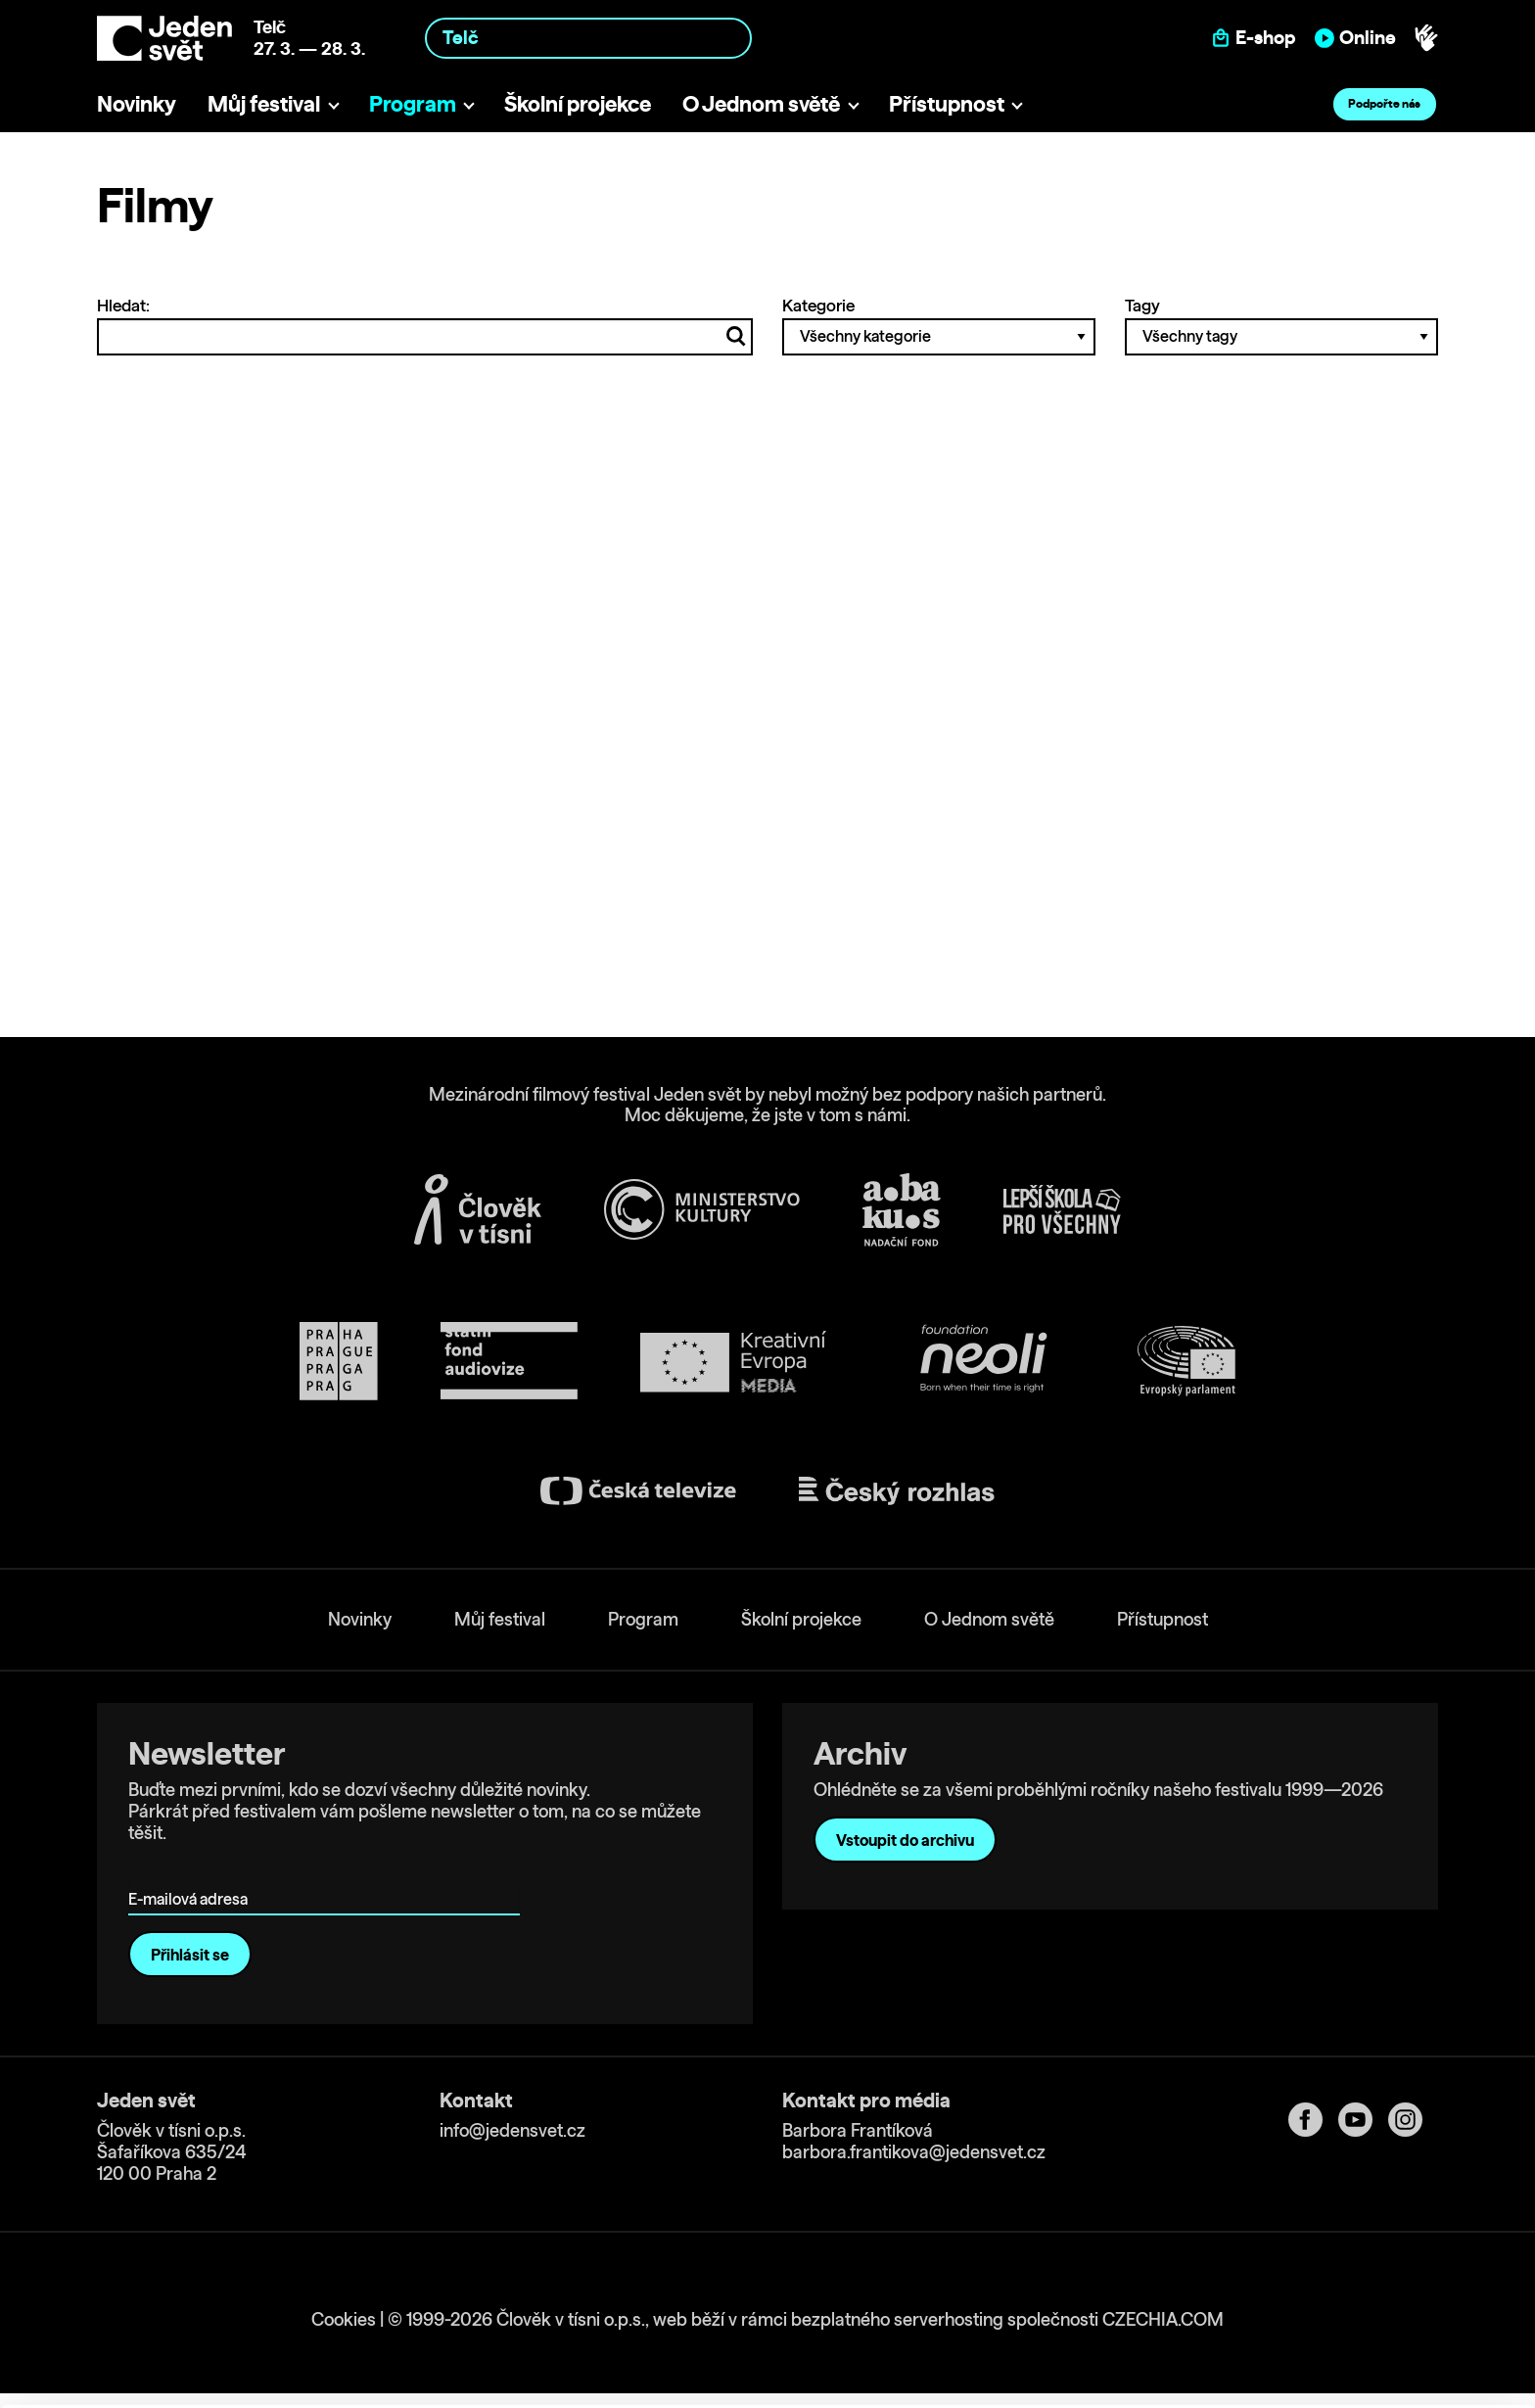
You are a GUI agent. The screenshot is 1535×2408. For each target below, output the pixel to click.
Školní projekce (577, 103)
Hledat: (425, 325)
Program (412, 103)
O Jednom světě (761, 103)
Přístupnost (946, 103)
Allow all (1372, 2264)
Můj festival (264, 103)
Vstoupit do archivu (905, 1840)
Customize (1372, 2304)
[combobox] (588, 38)
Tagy (1281, 325)
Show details (302, 2383)
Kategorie (938, 325)
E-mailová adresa (192, 1871)
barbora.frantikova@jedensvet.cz (914, 2152)
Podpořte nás (1384, 103)
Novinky (136, 103)
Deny (1372, 2345)
